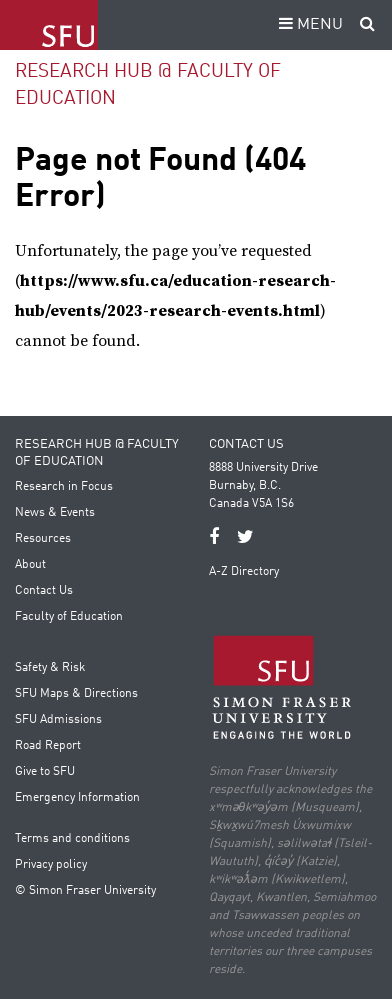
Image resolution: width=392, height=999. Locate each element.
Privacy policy (51, 865)
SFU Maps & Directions (76, 694)
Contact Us (44, 591)
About (30, 565)
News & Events (55, 513)
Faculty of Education (69, 617)
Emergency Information (77, 798)
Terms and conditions (72, 839)
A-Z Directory (244, 572)
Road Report (48, 746)
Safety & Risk (50, 668)
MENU (308, 25)
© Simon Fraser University (85, 891)
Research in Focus (64, 487)
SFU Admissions (58, 720)
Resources (43, 539)
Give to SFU (45, 772)
